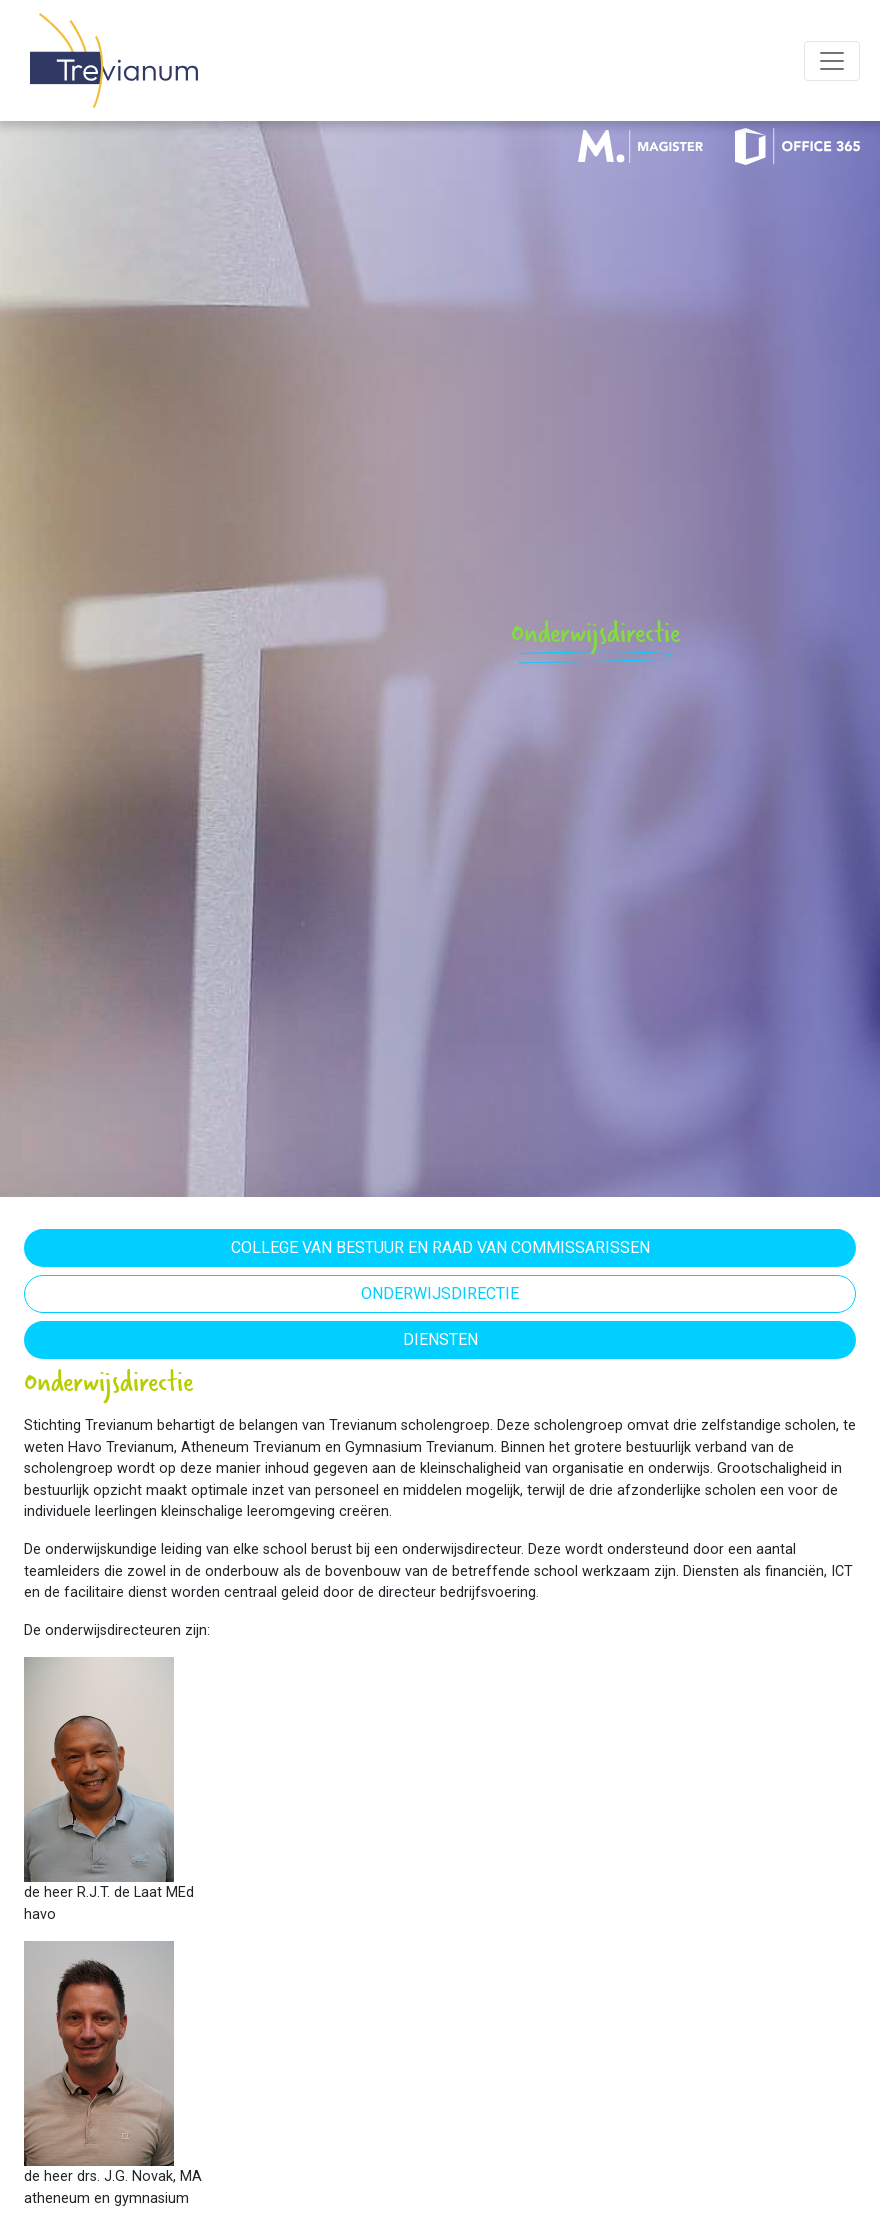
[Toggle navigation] (832, 61)
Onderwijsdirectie (440, 1293)
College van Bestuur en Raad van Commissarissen (440, 1247)
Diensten (440, 1339)
